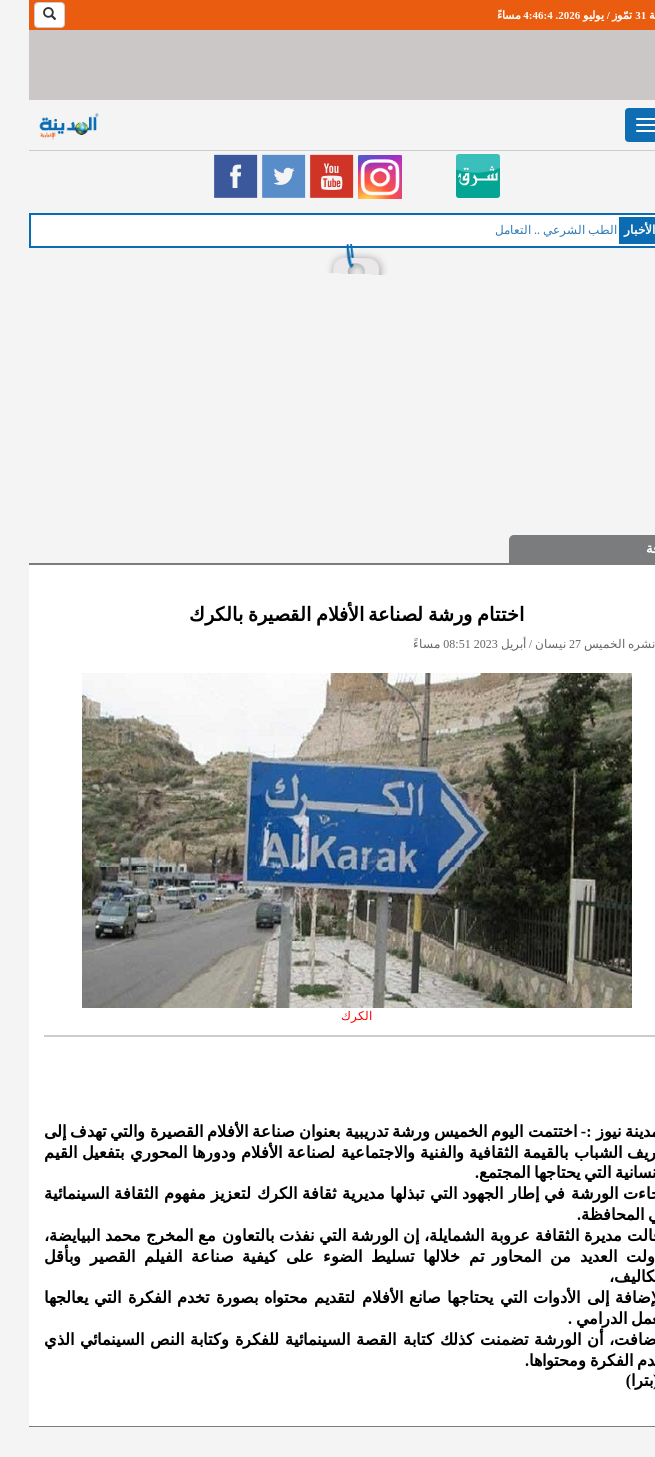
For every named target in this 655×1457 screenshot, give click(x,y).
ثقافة (631, 548)
